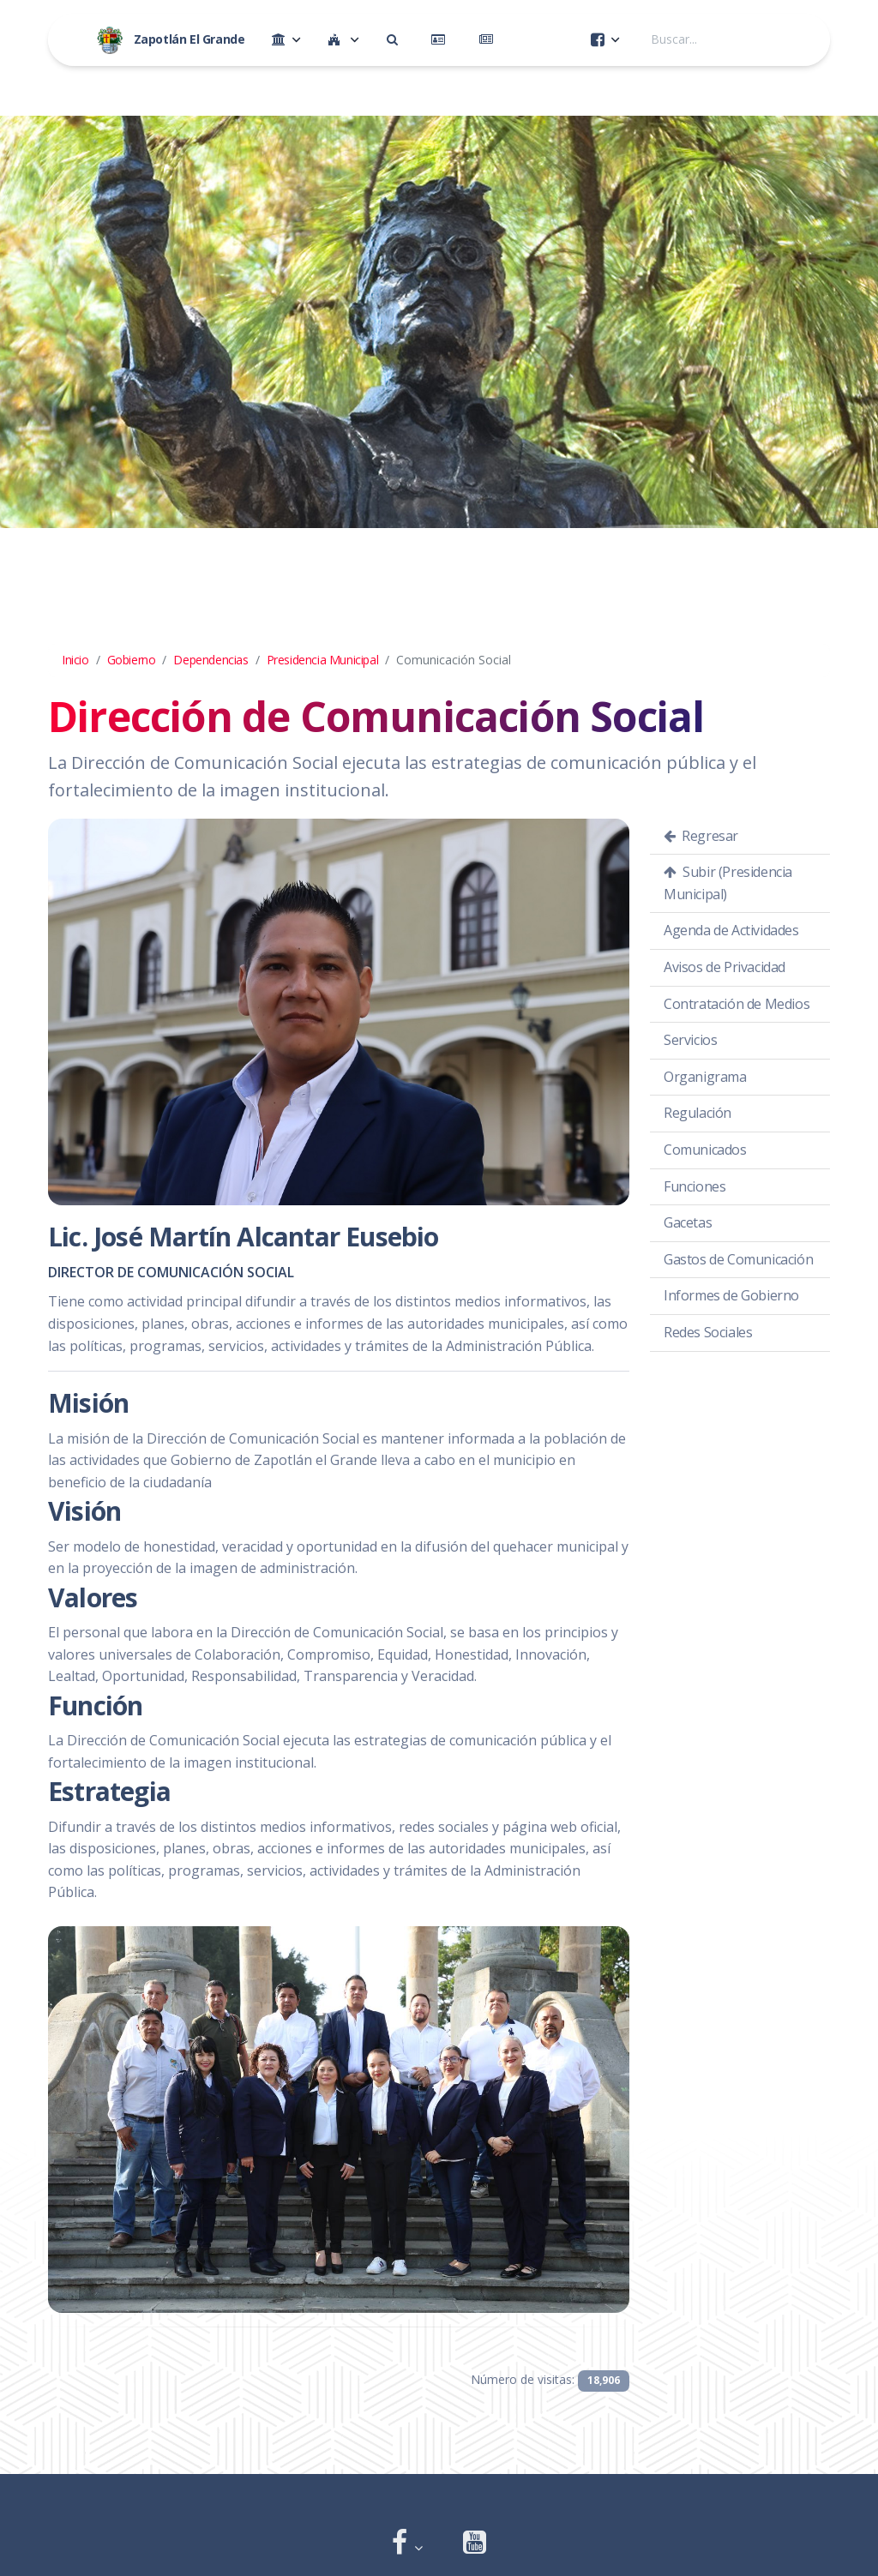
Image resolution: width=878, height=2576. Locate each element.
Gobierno (131, 660)
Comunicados (705, 1149)
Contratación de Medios (736, 1003)
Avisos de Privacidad (724, 967)
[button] (407, 2544)
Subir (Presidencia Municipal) (728, 883)
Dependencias (210, 660)
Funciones (694, 1186)
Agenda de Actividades (731, 930)
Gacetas (688, 1222)
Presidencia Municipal (323, 660)
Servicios (690, 1039)
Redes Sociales (708, 1332)
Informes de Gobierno (731, 1295)
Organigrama (705, 1076)
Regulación (697, 1112)
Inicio (75, 660)
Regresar (701, 835)
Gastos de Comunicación (738, 1259)
